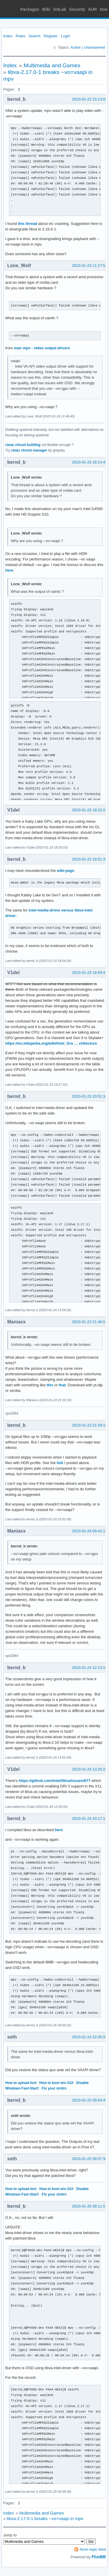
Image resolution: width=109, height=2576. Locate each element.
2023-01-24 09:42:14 (89, 1531)
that (62, 1385)
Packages (29, 9)
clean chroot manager (29, 450)
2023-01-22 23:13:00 (89, 99)
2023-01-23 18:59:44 (89, 972)
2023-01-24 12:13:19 (89, 1667)
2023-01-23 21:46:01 (89, 1322)
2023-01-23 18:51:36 (89, 859)
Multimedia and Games (52, 65)
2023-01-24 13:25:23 (89, 1769)
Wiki (46, 9)
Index (7, 36)
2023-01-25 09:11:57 (89, 2206)
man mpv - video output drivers (42, 348)
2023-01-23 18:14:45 (89, 462)
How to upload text (20, 2083)
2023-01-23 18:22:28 (89, 810)
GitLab (59, 9)
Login (65, 36)
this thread (28, 223)
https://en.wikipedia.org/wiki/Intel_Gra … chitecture (51, 1043)
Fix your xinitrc (54, 2088)
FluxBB (99, 2556)
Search (34, 36)
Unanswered (94, 47)
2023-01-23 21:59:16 (89, 1425)
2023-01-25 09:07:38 (89, 2159)
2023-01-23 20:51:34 (89, 1096)
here (9, 570)
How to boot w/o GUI (56, 2083)
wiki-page (65, 870)
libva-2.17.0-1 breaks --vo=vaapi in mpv (45, 2518)
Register (51, 36)
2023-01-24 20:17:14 (89, 1818)
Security (77, 9)
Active (75, 47)
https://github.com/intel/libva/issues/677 (54, 1780)
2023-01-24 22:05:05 (89, 2037)
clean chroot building (22, 445)
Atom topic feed (93, 2549)
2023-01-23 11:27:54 (89, 265)
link (60, 1463)
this (50, 1385)
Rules (20, 36)
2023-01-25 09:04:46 (89, 2100)
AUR (92, 9)
